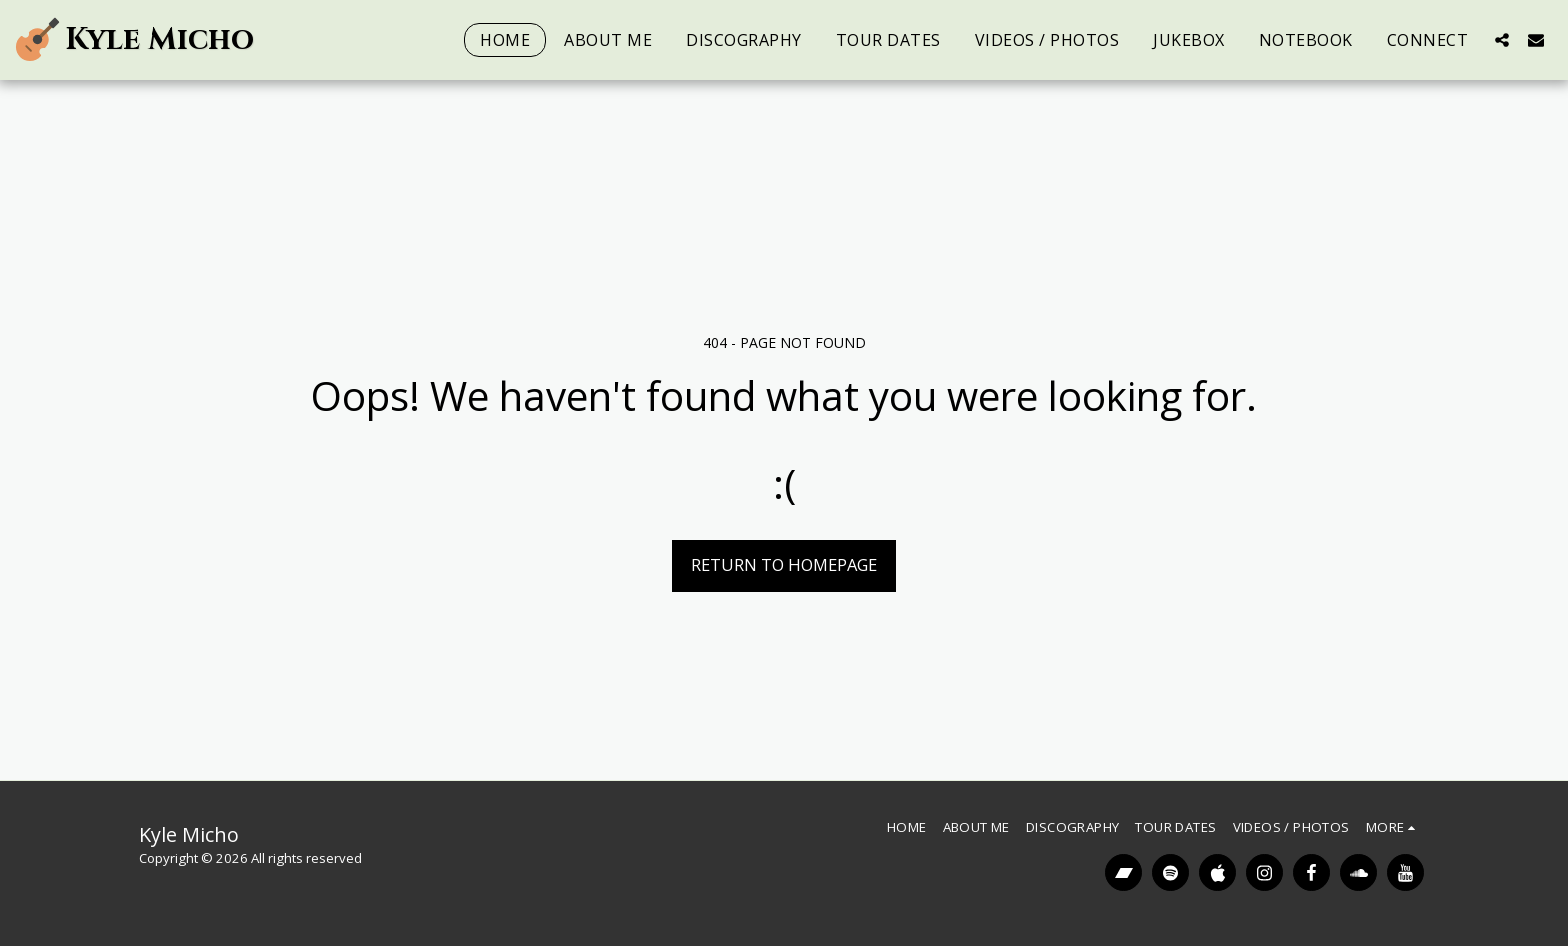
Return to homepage (784, 564)
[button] (1502, 39)
